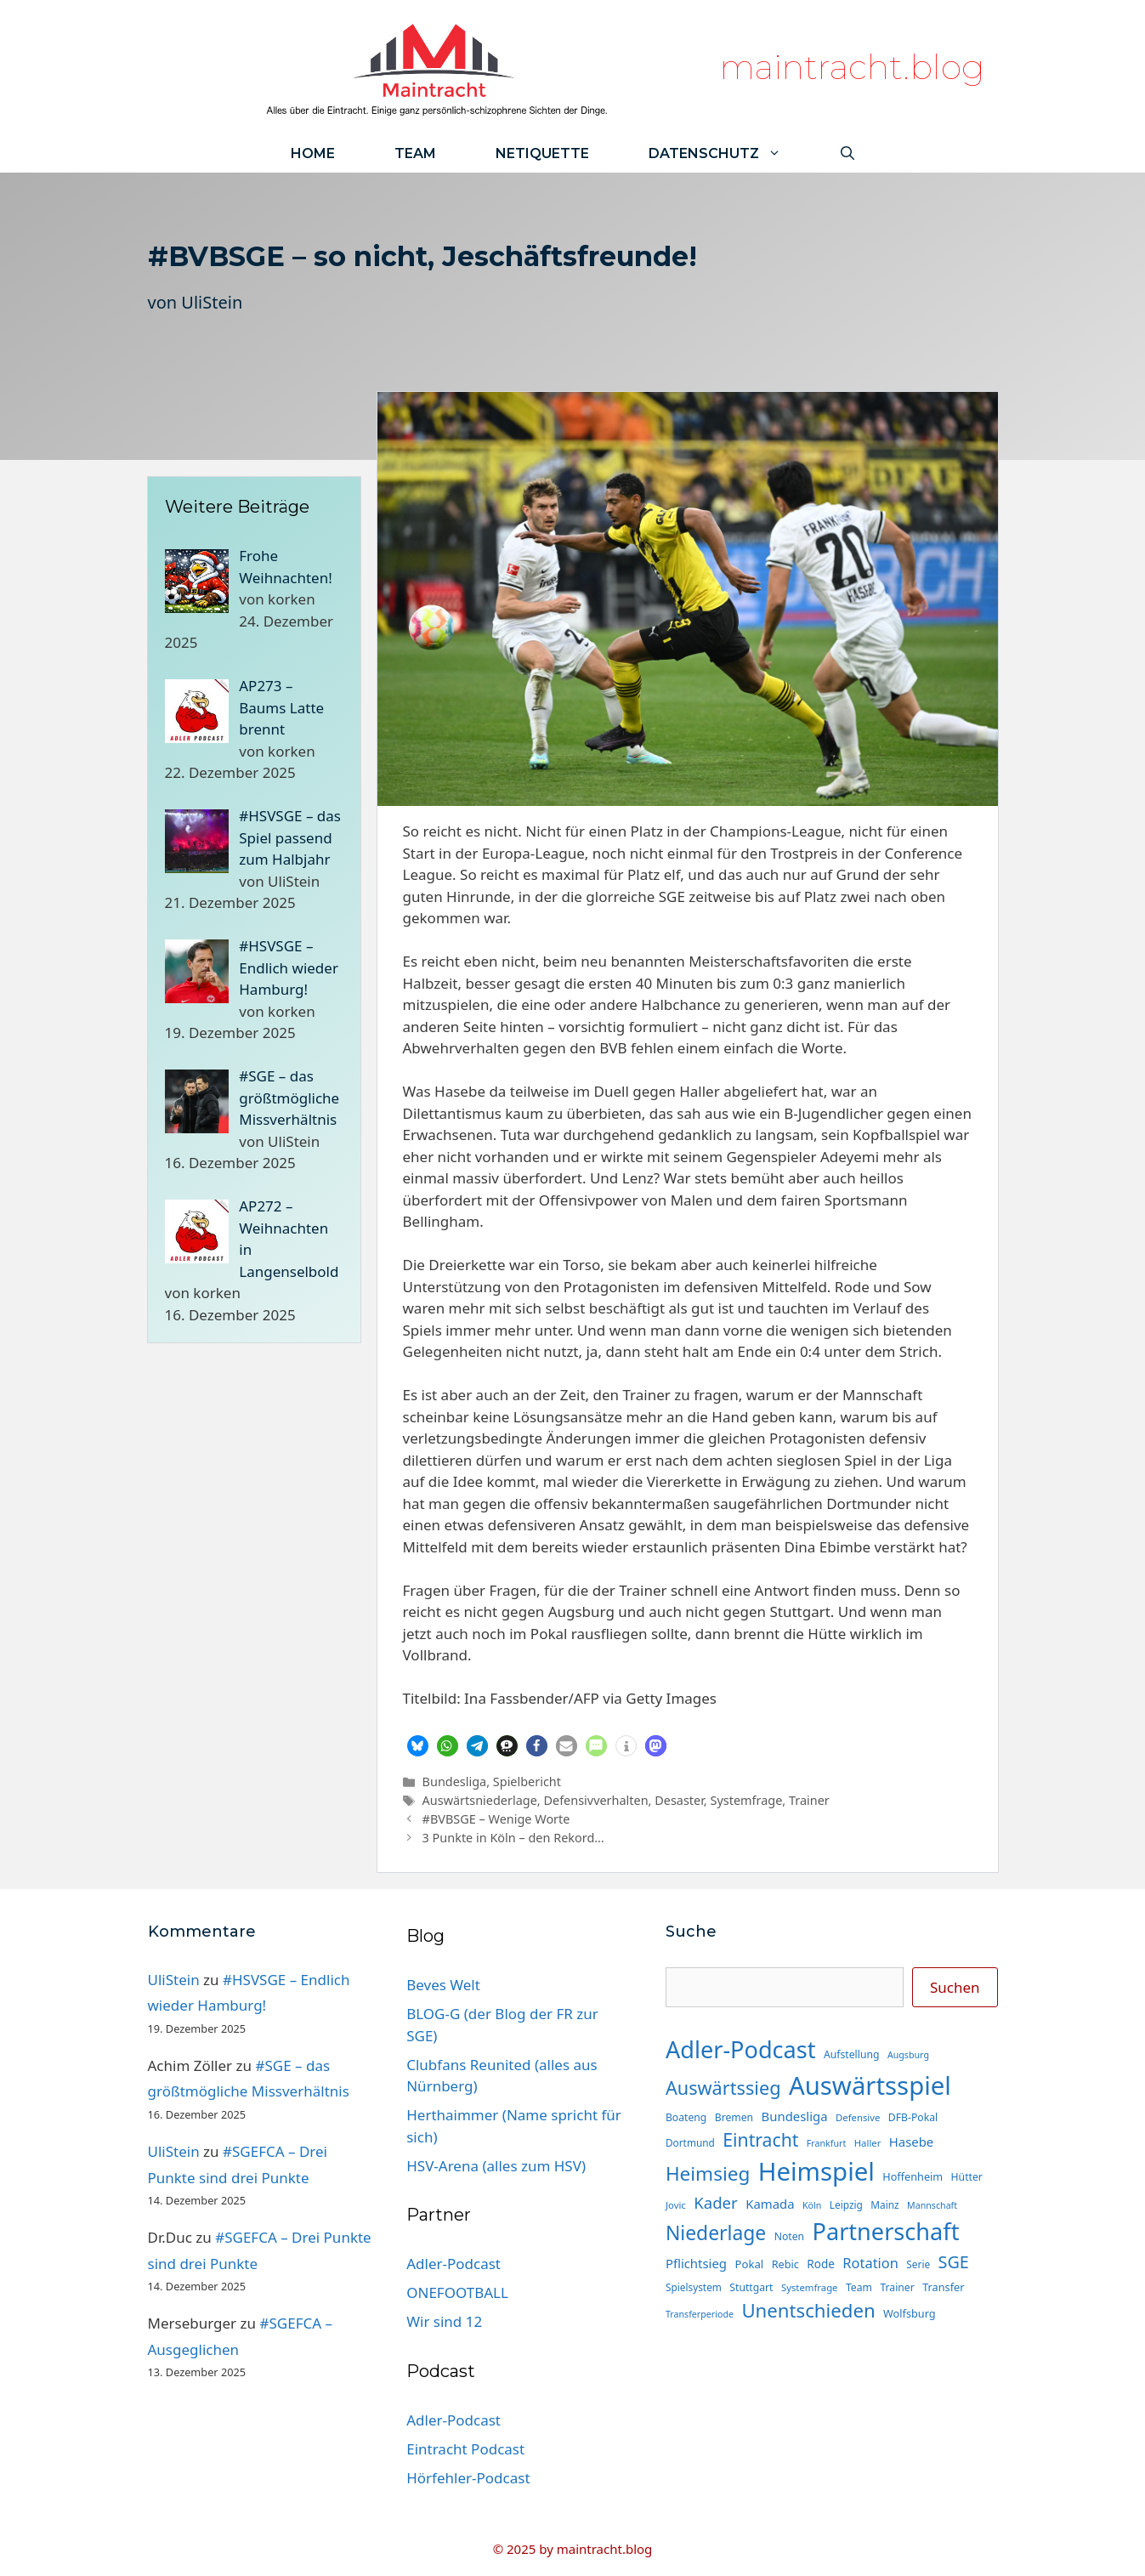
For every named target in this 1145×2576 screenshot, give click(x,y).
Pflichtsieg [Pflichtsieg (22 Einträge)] (696, 2263)
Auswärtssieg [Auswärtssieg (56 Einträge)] (723, 2087)
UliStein (211, 302)
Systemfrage (746, 1800)
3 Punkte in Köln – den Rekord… (513, 1838)
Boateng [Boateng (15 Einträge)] (686, 2117)
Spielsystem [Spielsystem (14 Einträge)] (694, 2287)
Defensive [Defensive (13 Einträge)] (858, 2117)
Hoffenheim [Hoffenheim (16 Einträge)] (912, 2176)
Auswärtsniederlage (479, 1800)
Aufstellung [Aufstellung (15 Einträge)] (851, 2054)
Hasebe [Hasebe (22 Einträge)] (911, 2141)
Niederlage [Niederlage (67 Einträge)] (716, 2233)
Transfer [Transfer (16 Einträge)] (943, 2287)
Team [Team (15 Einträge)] (859, 2287)
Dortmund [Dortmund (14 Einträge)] (690, 2142)
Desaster (679, 1800)
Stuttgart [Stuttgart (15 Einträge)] (751, 2287)
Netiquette (542, 153)
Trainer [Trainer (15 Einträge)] (897, 2287)
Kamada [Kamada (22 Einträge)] (769, 2203)
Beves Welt (443, 1984)
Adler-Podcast (453, 2263)
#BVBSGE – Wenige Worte (496, 1819)
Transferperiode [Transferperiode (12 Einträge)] (700, 2314)
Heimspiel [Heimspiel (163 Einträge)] (816, 2171)
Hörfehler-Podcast (468, 2478)
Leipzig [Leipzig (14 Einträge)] (846, 2204)
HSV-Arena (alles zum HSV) (496, 2166)
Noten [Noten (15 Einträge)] (789, 2236)
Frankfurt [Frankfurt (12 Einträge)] (826, 2143)
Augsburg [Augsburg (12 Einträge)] (908, 2055)
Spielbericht (527, 1781)
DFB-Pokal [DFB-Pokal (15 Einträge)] (913, 2117)
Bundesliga (454, 1781)
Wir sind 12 (444, 2321)
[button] (417, 1745)
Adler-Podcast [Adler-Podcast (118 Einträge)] (741, 2049)
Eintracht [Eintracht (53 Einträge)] (760, 2139)
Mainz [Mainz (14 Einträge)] (884, 2204)
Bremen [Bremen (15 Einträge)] (734, 2117)
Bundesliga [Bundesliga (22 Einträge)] (795, 2116)
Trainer (809, 1800)
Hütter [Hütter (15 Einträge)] (967, 2177)
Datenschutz (730, 153)
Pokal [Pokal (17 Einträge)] (748, 2264)
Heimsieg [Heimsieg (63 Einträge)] (708, 2173)
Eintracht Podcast (465, 2449)
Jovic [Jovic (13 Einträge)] (676, 2205)
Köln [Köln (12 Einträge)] (811, 2205)
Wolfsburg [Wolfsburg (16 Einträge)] (909, 2313)
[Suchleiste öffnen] (847, 153)
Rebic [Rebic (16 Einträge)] (785, 2264)
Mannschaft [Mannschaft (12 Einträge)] (932, 2205)
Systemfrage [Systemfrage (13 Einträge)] (809, 2287)
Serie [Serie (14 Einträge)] (918, 2264)
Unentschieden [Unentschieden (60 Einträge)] (808, 2310)
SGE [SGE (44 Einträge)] (953, 2261)
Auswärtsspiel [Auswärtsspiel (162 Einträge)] (870, 2085)
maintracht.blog (852, 67)
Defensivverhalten (595, 1800)
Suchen (955, 1987)
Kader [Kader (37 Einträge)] (716, 2202)
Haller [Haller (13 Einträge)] (867, 2142)
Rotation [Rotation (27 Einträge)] (870, 2262)
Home (313, 153)
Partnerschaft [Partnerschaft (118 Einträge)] (886, 2231)
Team (415, 153)
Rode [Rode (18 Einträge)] (821, 2264)
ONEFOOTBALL (457, 2292)
